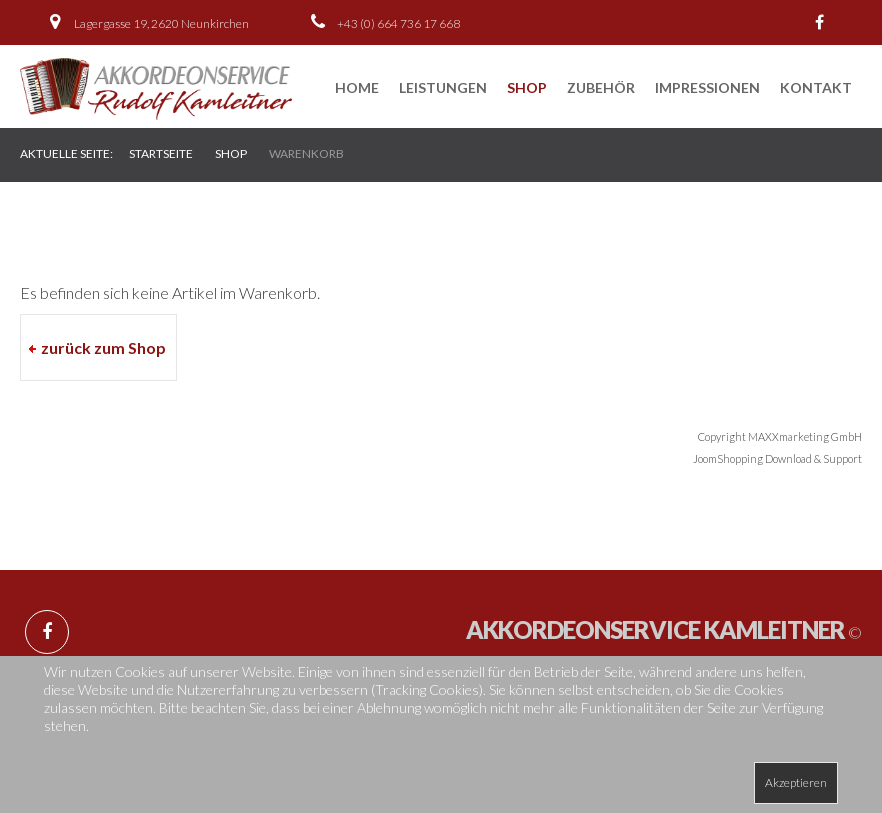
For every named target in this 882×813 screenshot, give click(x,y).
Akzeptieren (796, 782)
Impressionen (707, 87)
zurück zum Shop (103, 347)
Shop (527, 87)
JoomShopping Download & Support (777, 458)
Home (357, 87)
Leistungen (443, 87)
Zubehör (601, 87)
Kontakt (816, 87)
